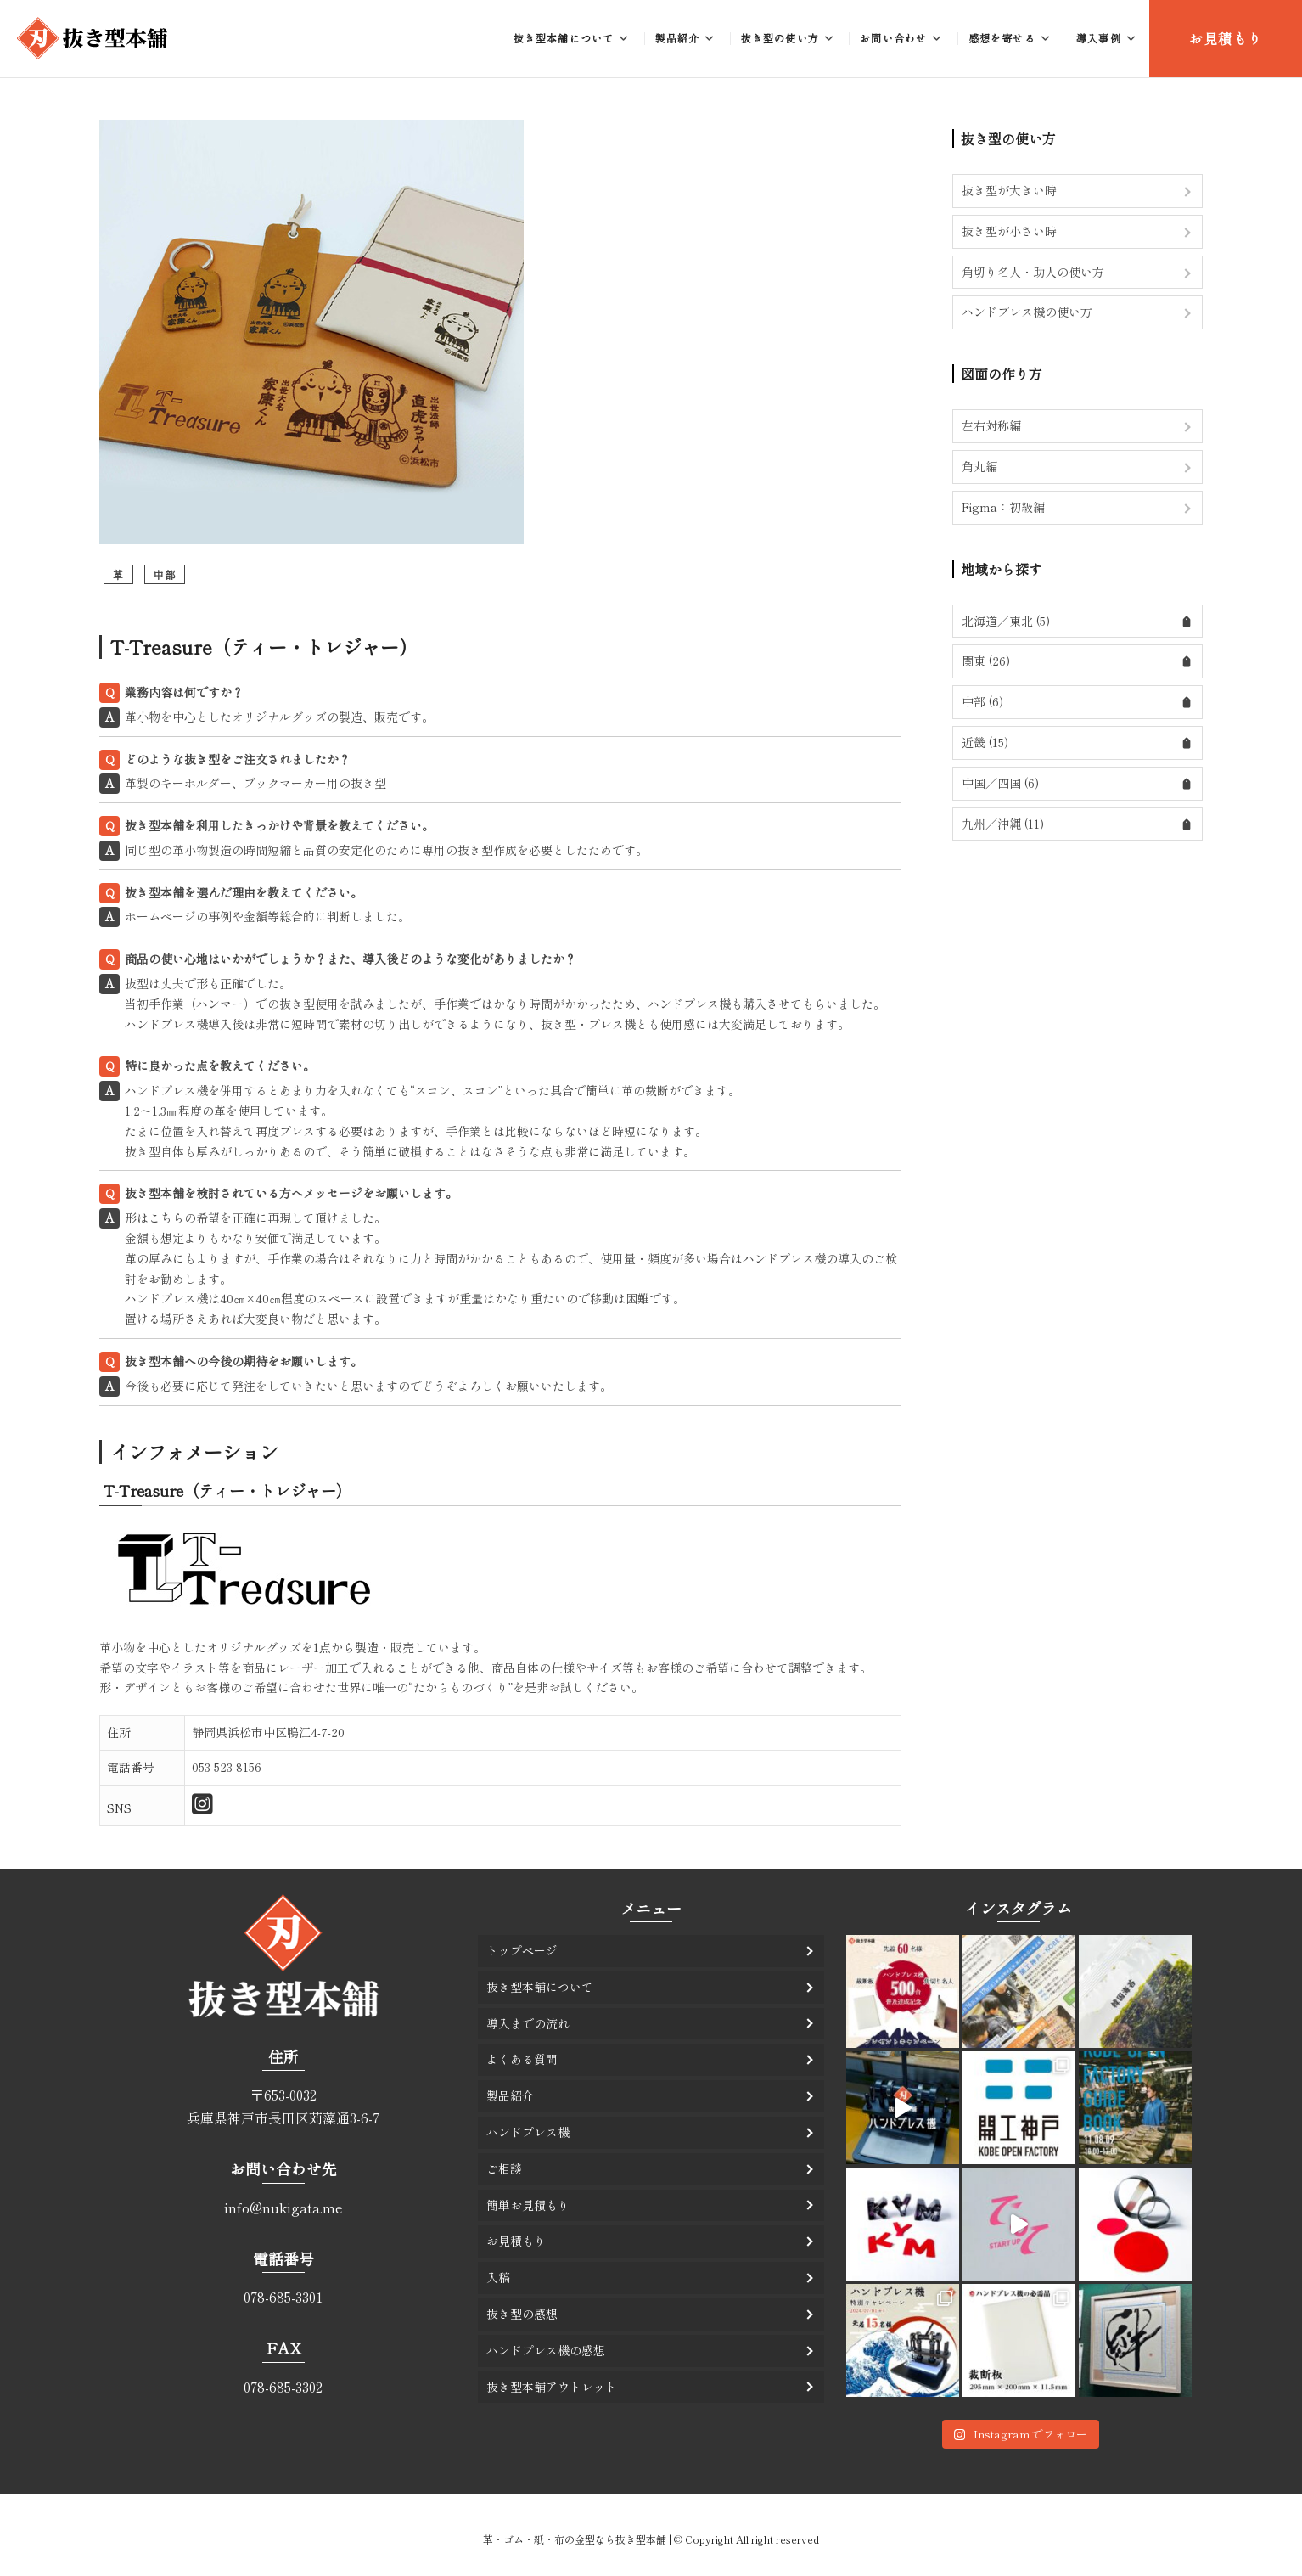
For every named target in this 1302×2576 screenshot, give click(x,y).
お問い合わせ (893, 38)
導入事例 (1098, 38)
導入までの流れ (528, 2023)
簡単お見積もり (528, 2204)
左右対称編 (991, 425)
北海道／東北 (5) (1006, 620)
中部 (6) (982, 701)
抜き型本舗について (564, 38)
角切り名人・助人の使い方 (1033, 271)
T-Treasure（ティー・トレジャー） (264, 646)
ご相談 (504, 2168)
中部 (165, 574)
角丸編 (979, 466)
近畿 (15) (985, 742)
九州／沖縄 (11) (1003, 823)
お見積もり (1225, 38)
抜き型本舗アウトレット (551, 2386)
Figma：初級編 (1003, 506)
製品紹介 (677, 38)
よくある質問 (522, 2058)
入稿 (498, 2277)
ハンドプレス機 (528, 2131)
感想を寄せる (1001, 38)
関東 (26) (986, 660)
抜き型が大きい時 (1009, 190)
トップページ (522, 1950)
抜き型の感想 (522, 2313)
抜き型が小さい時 (1009, 230)
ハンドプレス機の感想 (545, 2350)
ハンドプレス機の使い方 (1027, 311)
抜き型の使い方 (780, 38)
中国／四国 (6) (1000, 782)
